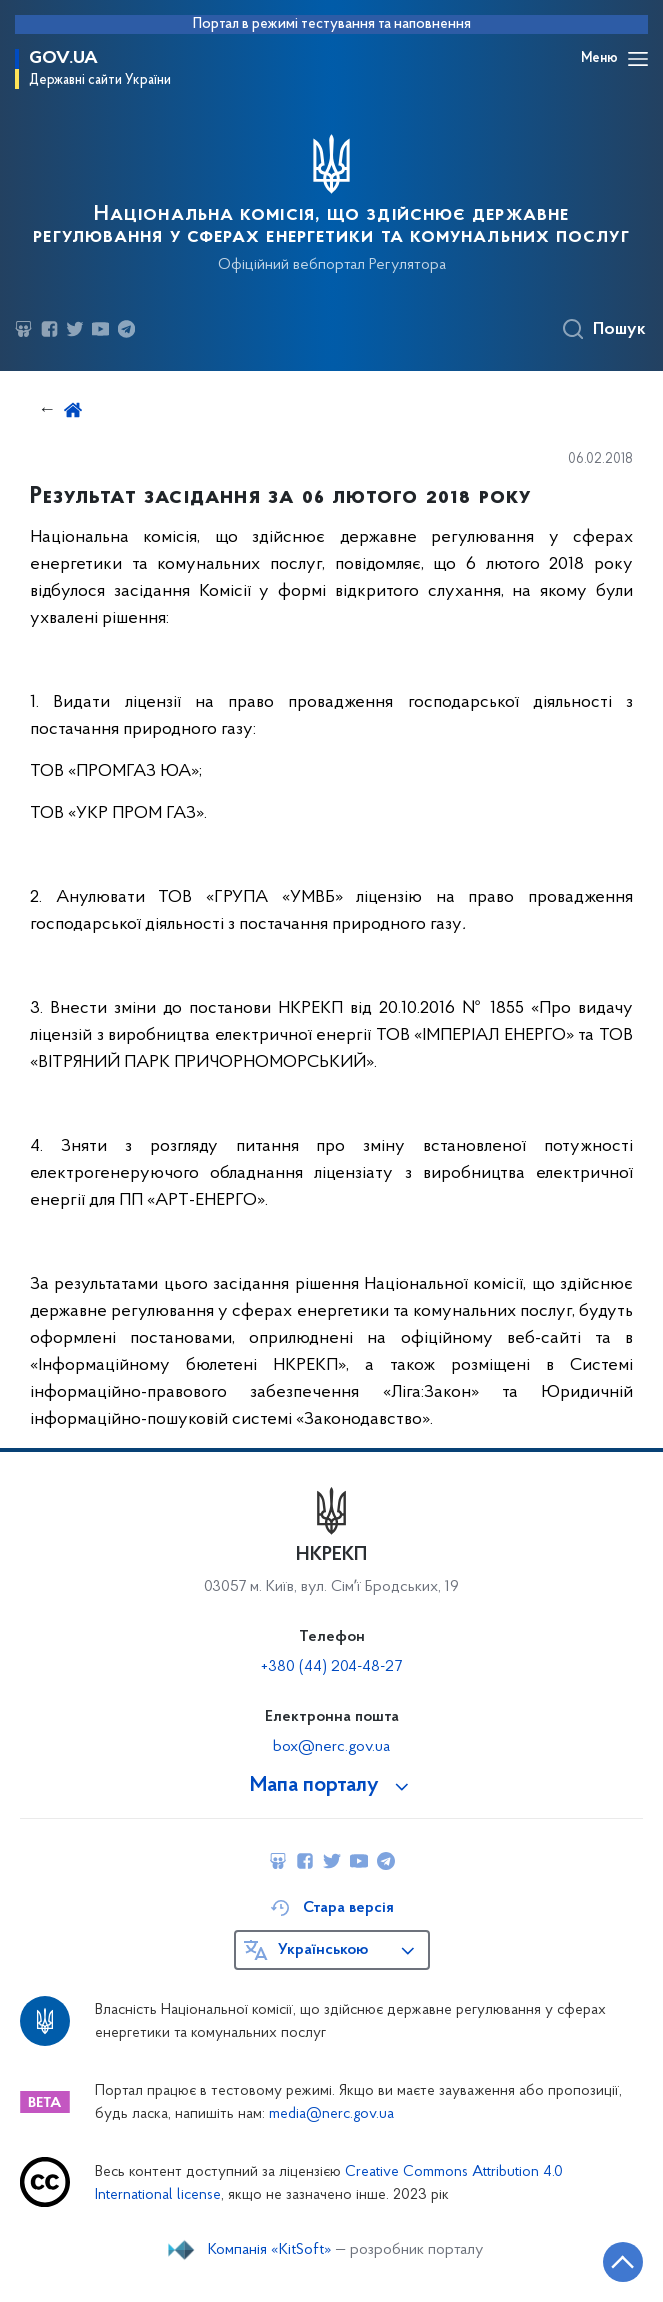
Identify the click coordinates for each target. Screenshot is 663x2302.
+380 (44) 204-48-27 (331, 1667)
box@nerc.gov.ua (331, 1747)
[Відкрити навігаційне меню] (638, 59)
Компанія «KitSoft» (270, 2250)
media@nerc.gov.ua (331, 2114)
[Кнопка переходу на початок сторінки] (623, 2262)
